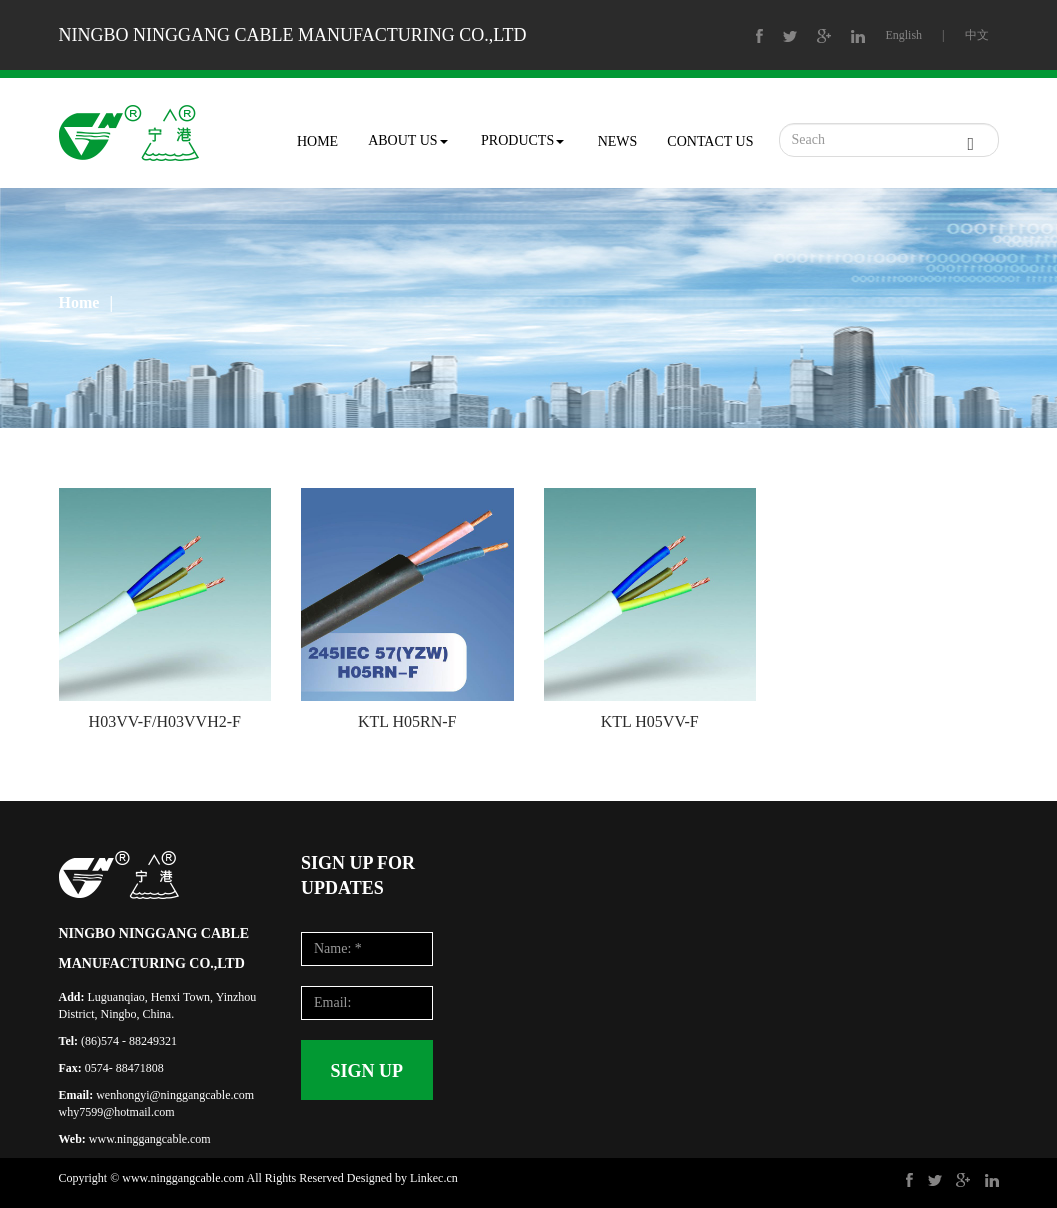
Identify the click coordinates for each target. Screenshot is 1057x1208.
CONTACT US (710, 141)
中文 (977, 35)
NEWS (618, 141)
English (903, 35)
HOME (317, 141)
